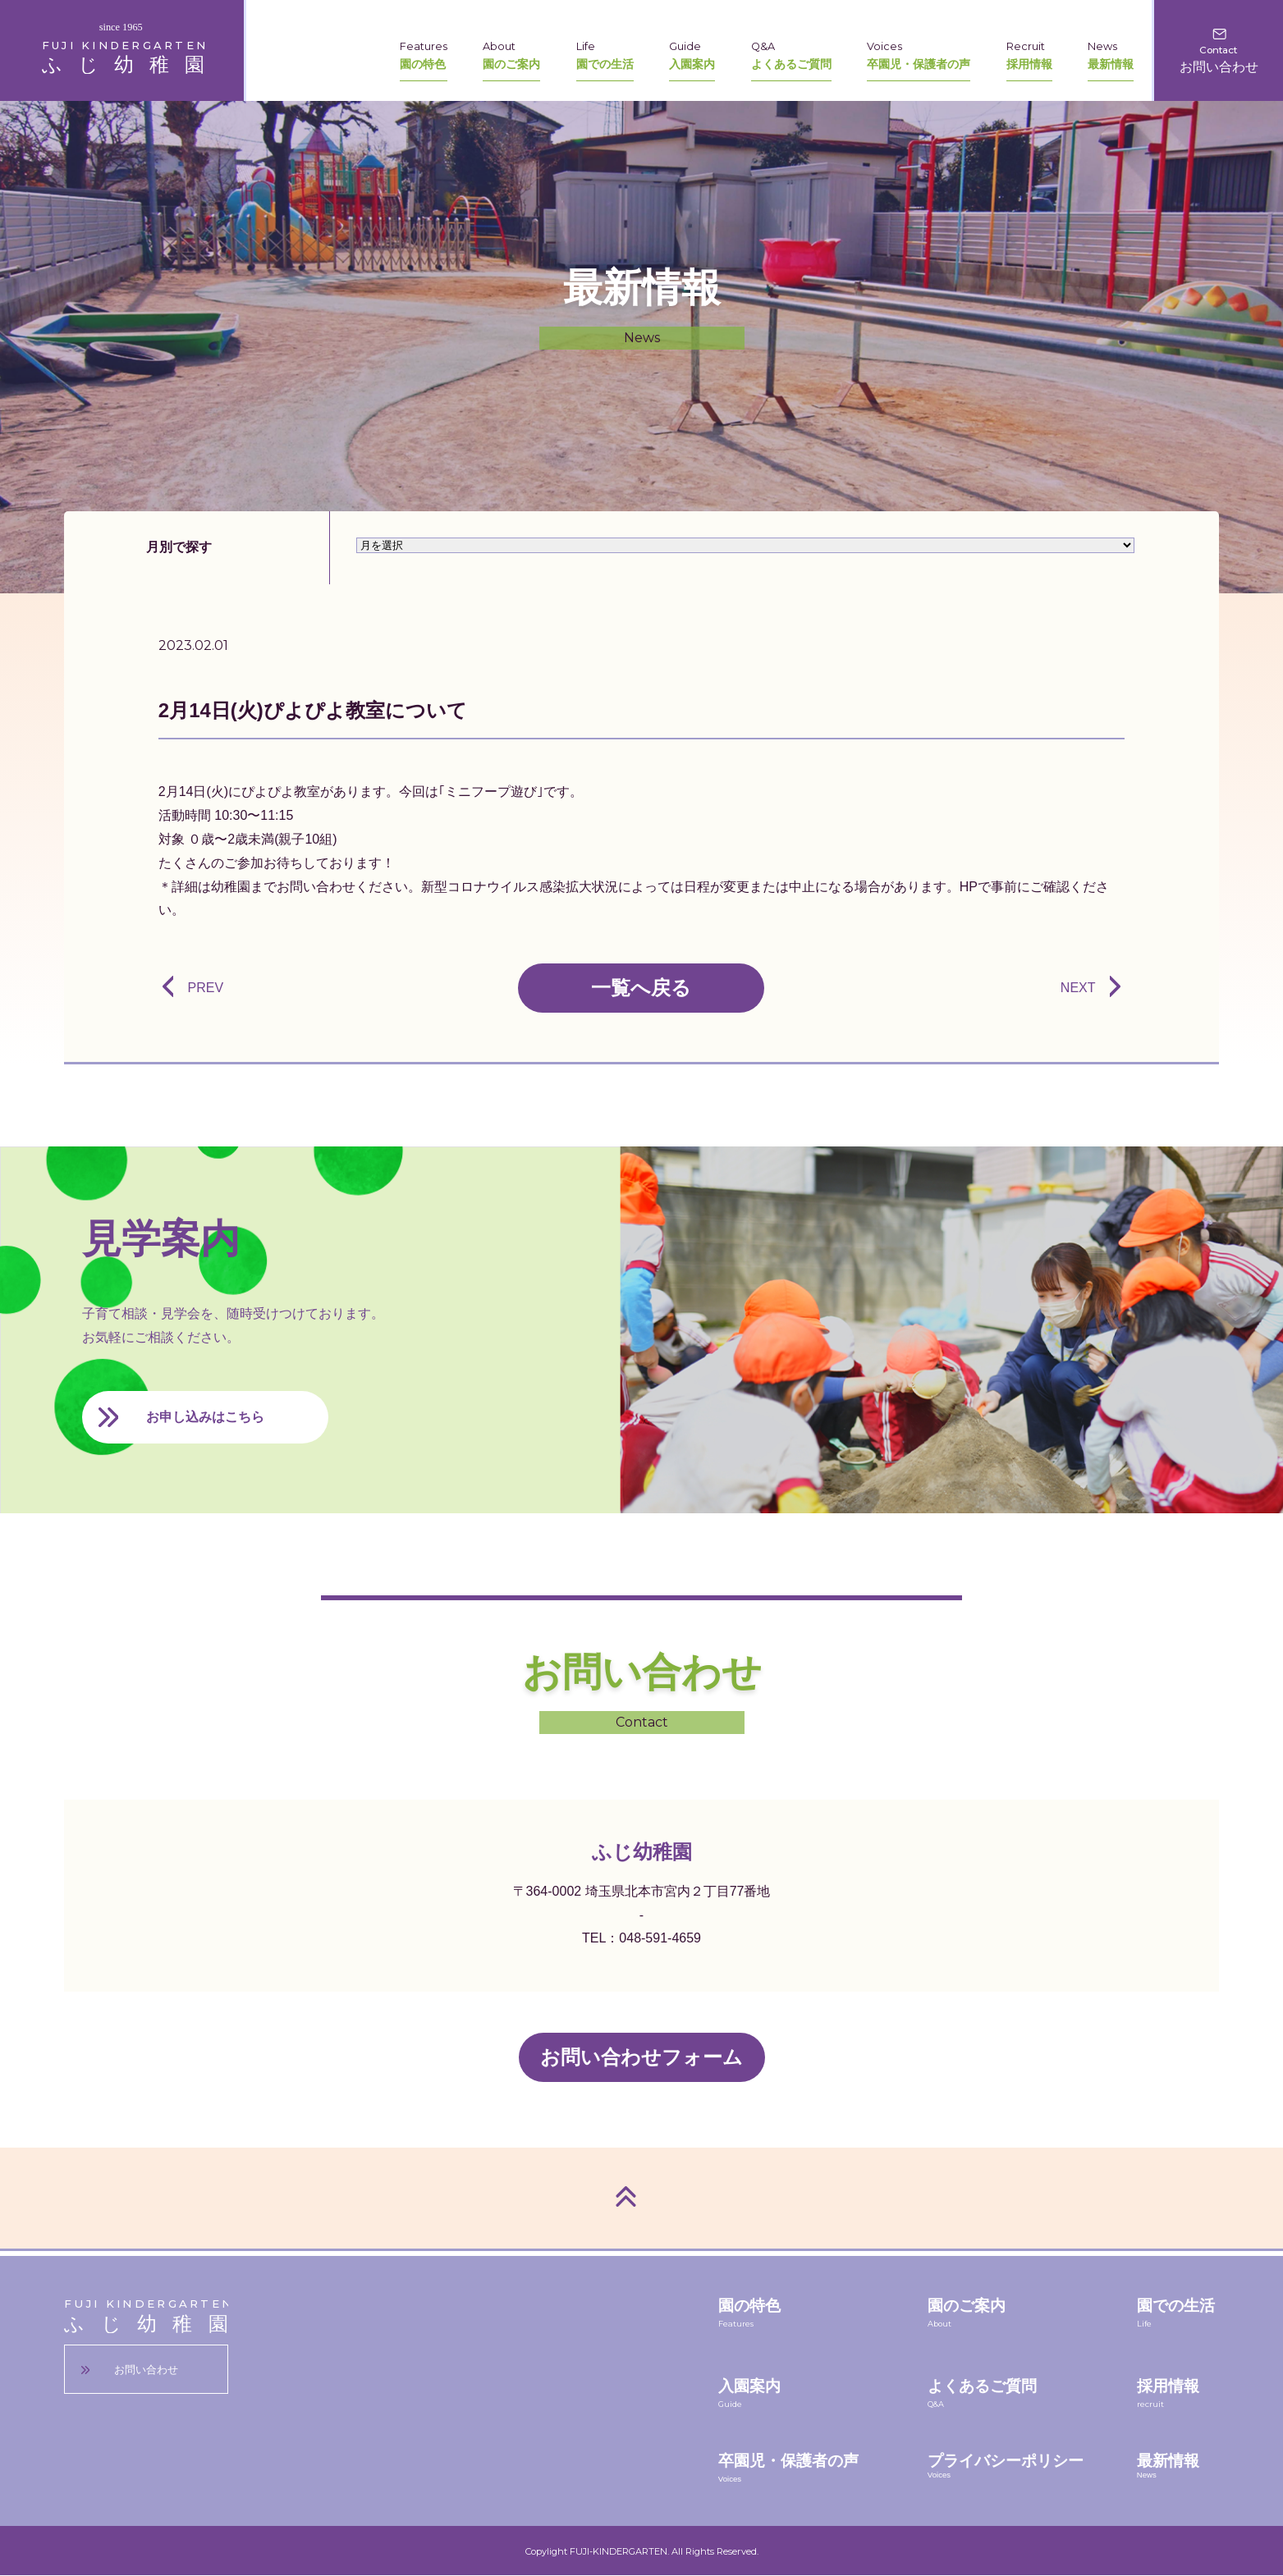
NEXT (1078, 988)
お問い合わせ (146, 2369)
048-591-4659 (660, 1938)
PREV (205, 988)
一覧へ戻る (641, 988)
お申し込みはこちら (205, 1417)
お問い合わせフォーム (641, 2057)
